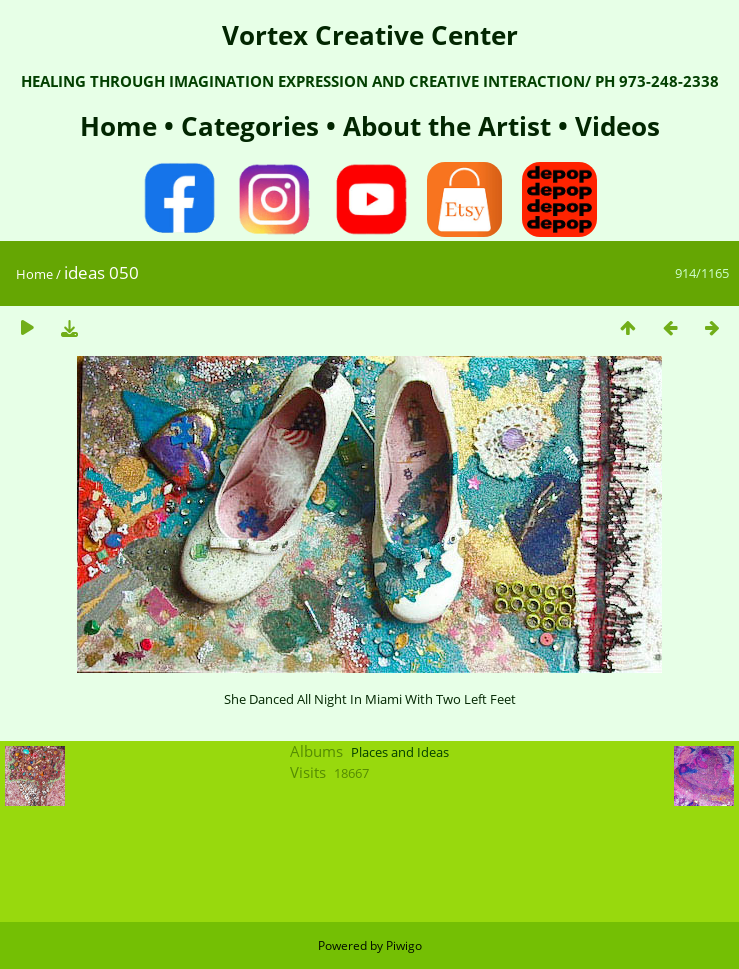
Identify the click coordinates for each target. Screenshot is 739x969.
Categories (253, 126)
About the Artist (447, 126)
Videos (614, 126)
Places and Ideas (400, 752)
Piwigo (404, 945)
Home (122, 126)
